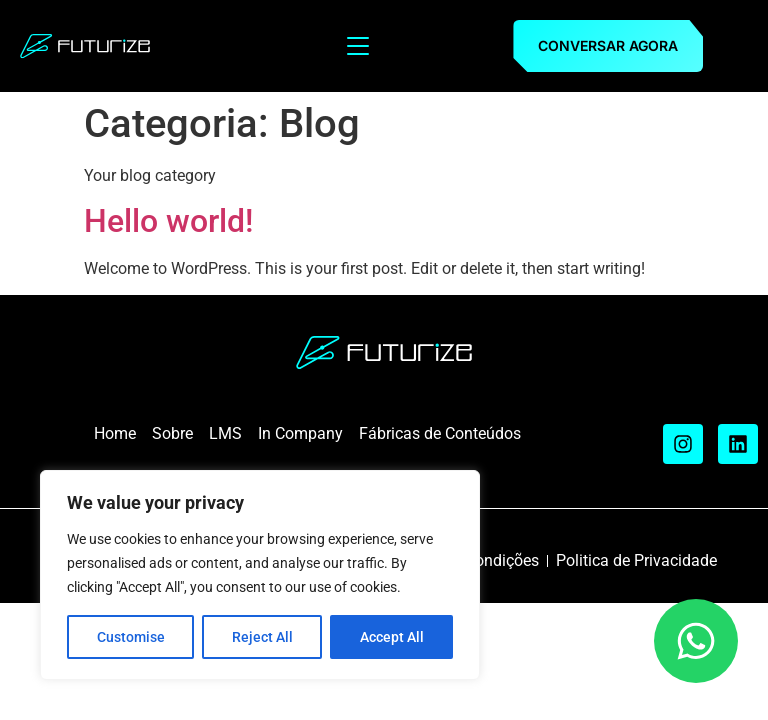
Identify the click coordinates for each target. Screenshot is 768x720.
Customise (131, 637)
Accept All (392, 637)
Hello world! (168, 221)
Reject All (262, 637)
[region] (260, 575)
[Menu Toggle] (358, 46)
